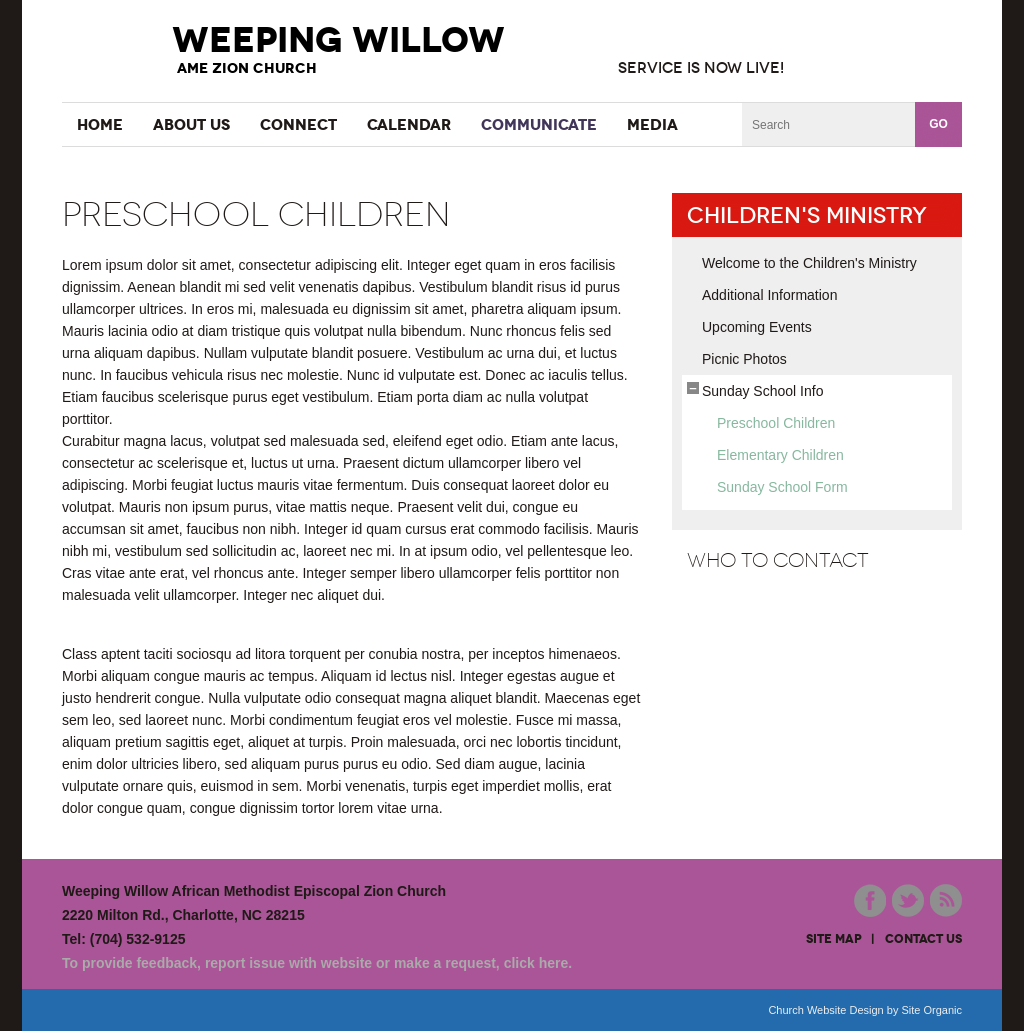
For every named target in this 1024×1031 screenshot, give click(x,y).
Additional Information (769, 295)
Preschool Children (776, 423)
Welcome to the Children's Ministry (809, 263)
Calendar (409, 124)
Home (100, 124)
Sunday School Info (762, 391)
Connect (298, 124)
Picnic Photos (744, 359)
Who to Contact (778, 560)
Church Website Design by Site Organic (865, 1010)
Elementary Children (780, 455)
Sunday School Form (782, 487)
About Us (191, 124)
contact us (923, 939)
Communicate (539, 124)
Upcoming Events (757, 327)
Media (652, 124)
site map (834, 939)
